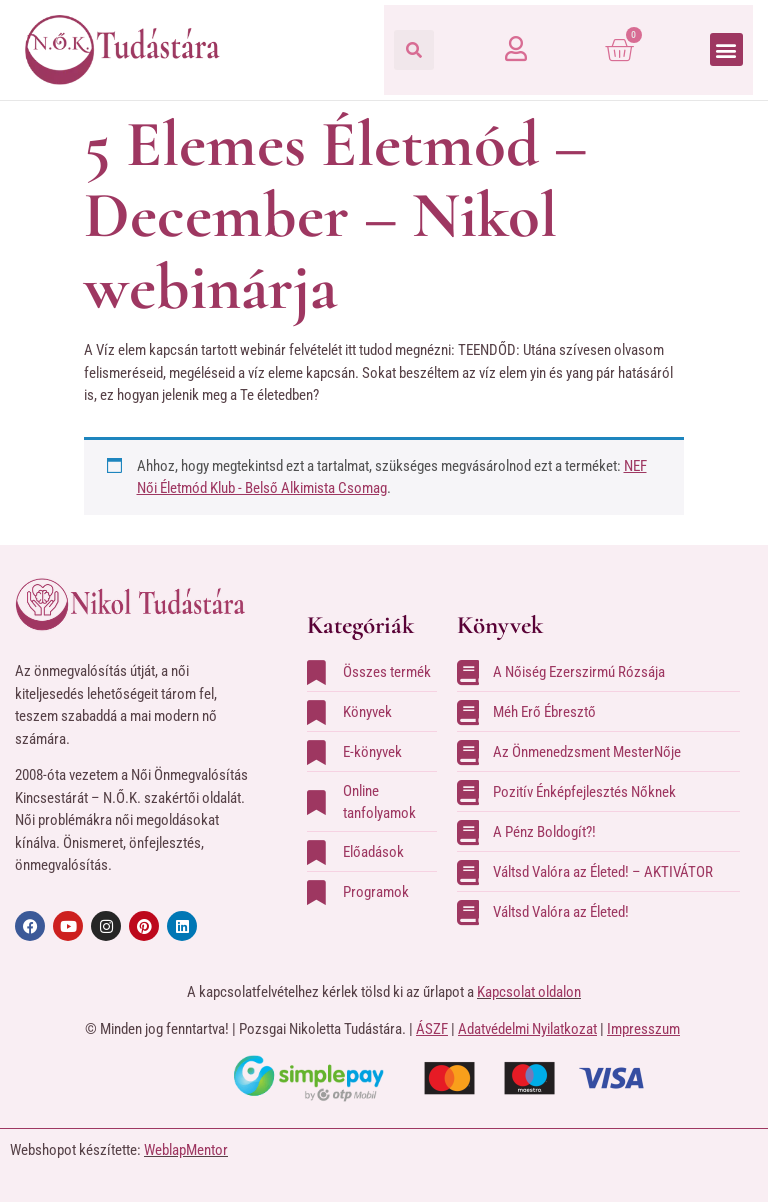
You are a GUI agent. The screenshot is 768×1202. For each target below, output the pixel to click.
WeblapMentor (186, 1150)
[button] (414, 50)
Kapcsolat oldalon (529, 992)
